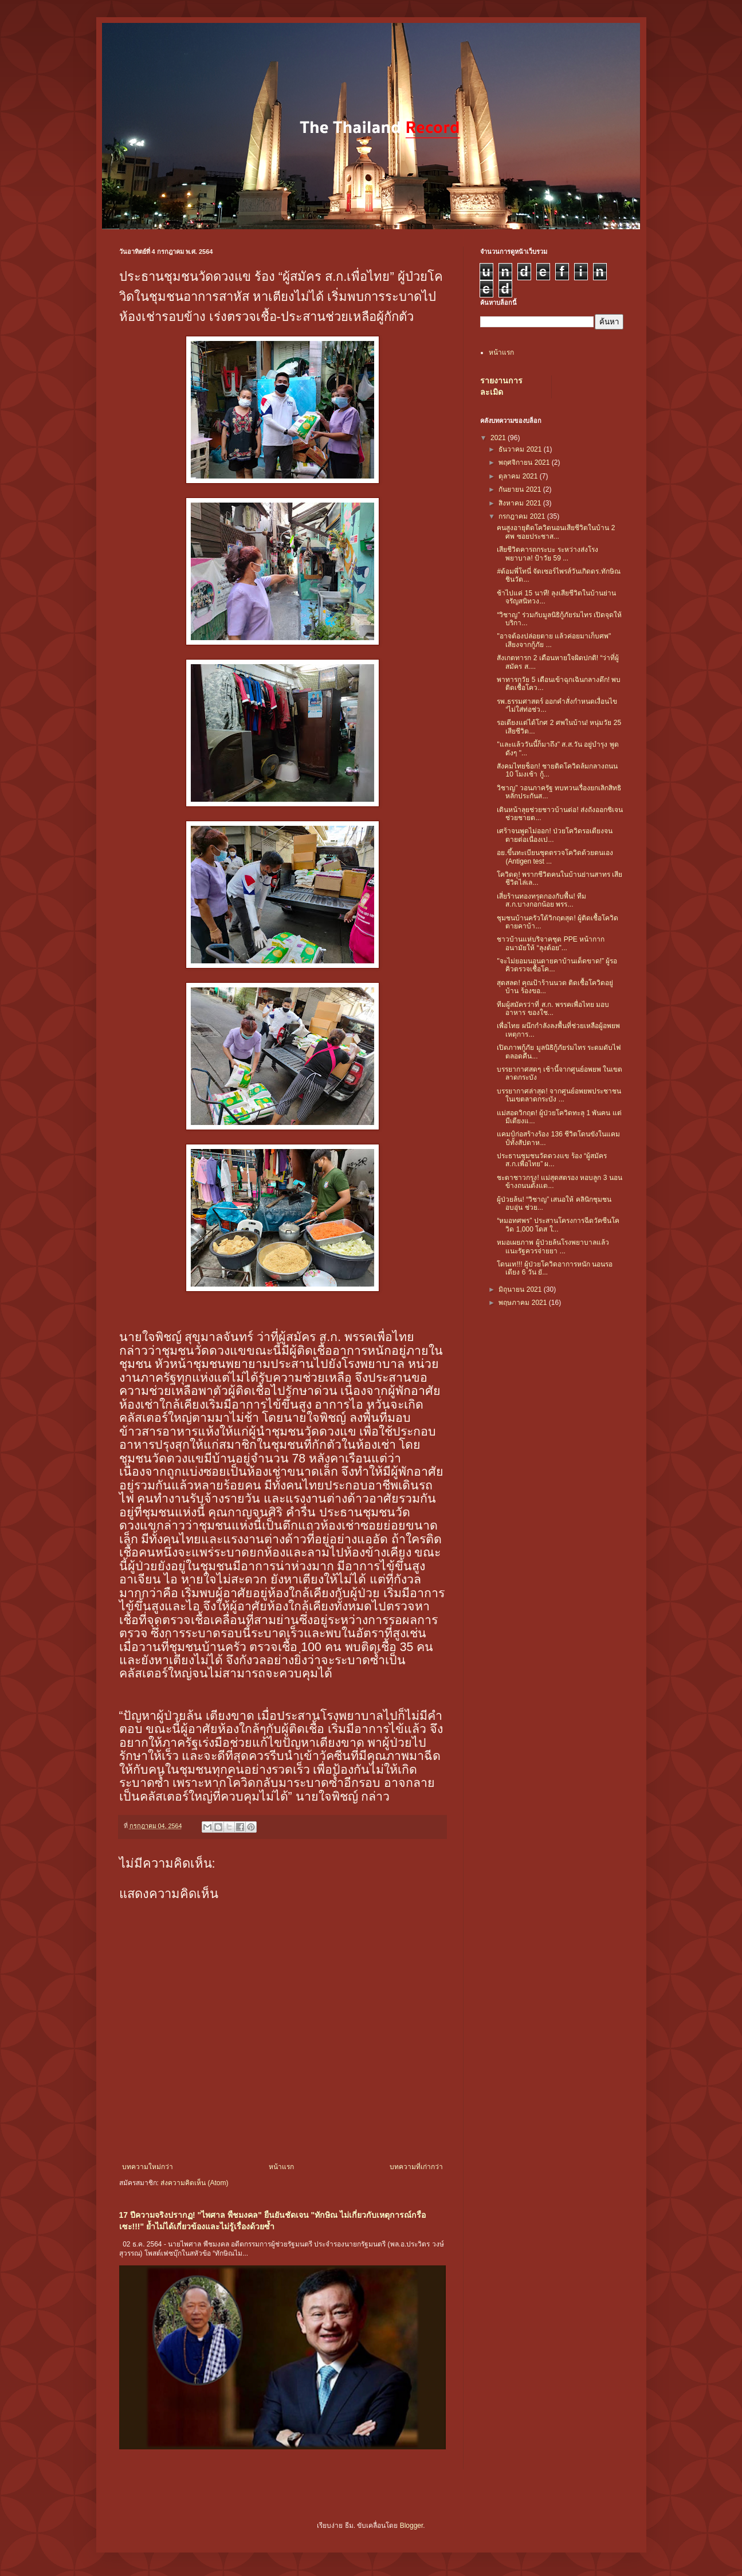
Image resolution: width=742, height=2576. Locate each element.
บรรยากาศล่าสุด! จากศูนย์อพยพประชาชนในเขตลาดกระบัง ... (559, 1095)
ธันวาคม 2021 (520, 449)
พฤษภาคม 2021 (523, 1303)
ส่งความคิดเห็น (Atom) (194, 2183)
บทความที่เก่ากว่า (416, 2167)
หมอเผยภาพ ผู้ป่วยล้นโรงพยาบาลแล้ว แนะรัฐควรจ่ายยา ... (552, 1246)
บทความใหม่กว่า (147, 2167)
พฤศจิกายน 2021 (524, 462)
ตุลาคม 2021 (518, 476)
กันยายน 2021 (520, 489)
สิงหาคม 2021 (520, 503)
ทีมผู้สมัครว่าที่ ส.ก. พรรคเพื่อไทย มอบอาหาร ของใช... (553, 1009)
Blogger (411, 2526)
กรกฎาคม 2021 (522, 516)
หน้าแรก (281, 2167)
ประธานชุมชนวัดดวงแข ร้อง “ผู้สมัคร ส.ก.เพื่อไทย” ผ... (552, 1160)
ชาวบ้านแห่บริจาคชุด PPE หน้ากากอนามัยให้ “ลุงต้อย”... (550, 943)
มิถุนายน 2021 (520, 1289)
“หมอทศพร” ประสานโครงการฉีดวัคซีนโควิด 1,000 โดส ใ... (558, 1225)
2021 (499, 438)
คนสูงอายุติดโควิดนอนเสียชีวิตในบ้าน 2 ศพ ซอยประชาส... (556, 532)
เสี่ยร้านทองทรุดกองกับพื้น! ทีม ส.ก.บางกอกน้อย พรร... (541, 900)
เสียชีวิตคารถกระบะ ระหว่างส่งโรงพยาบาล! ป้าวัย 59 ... (547, 554)
